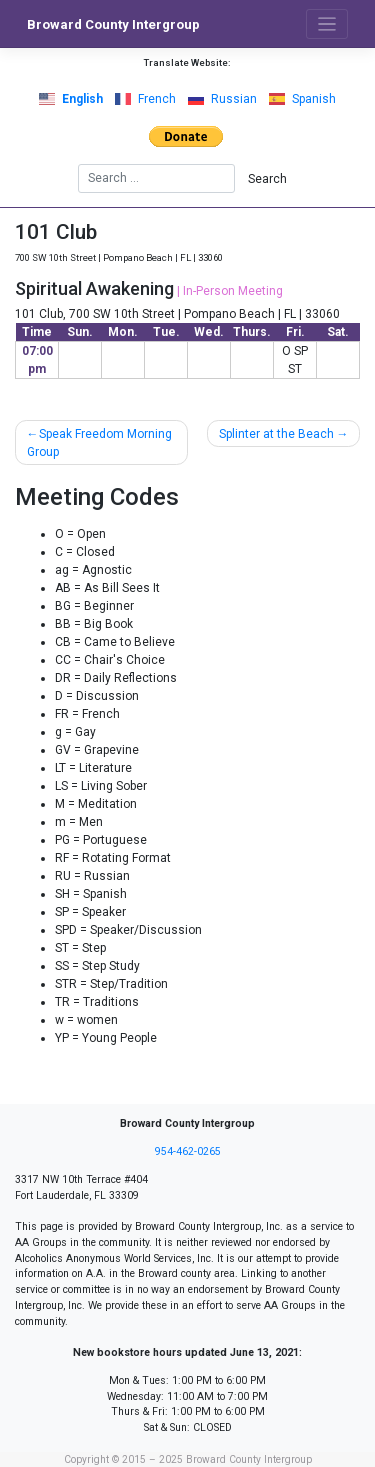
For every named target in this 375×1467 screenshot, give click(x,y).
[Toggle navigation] (327, 24)
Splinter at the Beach (276, 434)
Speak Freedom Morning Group (99, 443)
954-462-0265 (188, 1151)
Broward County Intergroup (113, 24)
